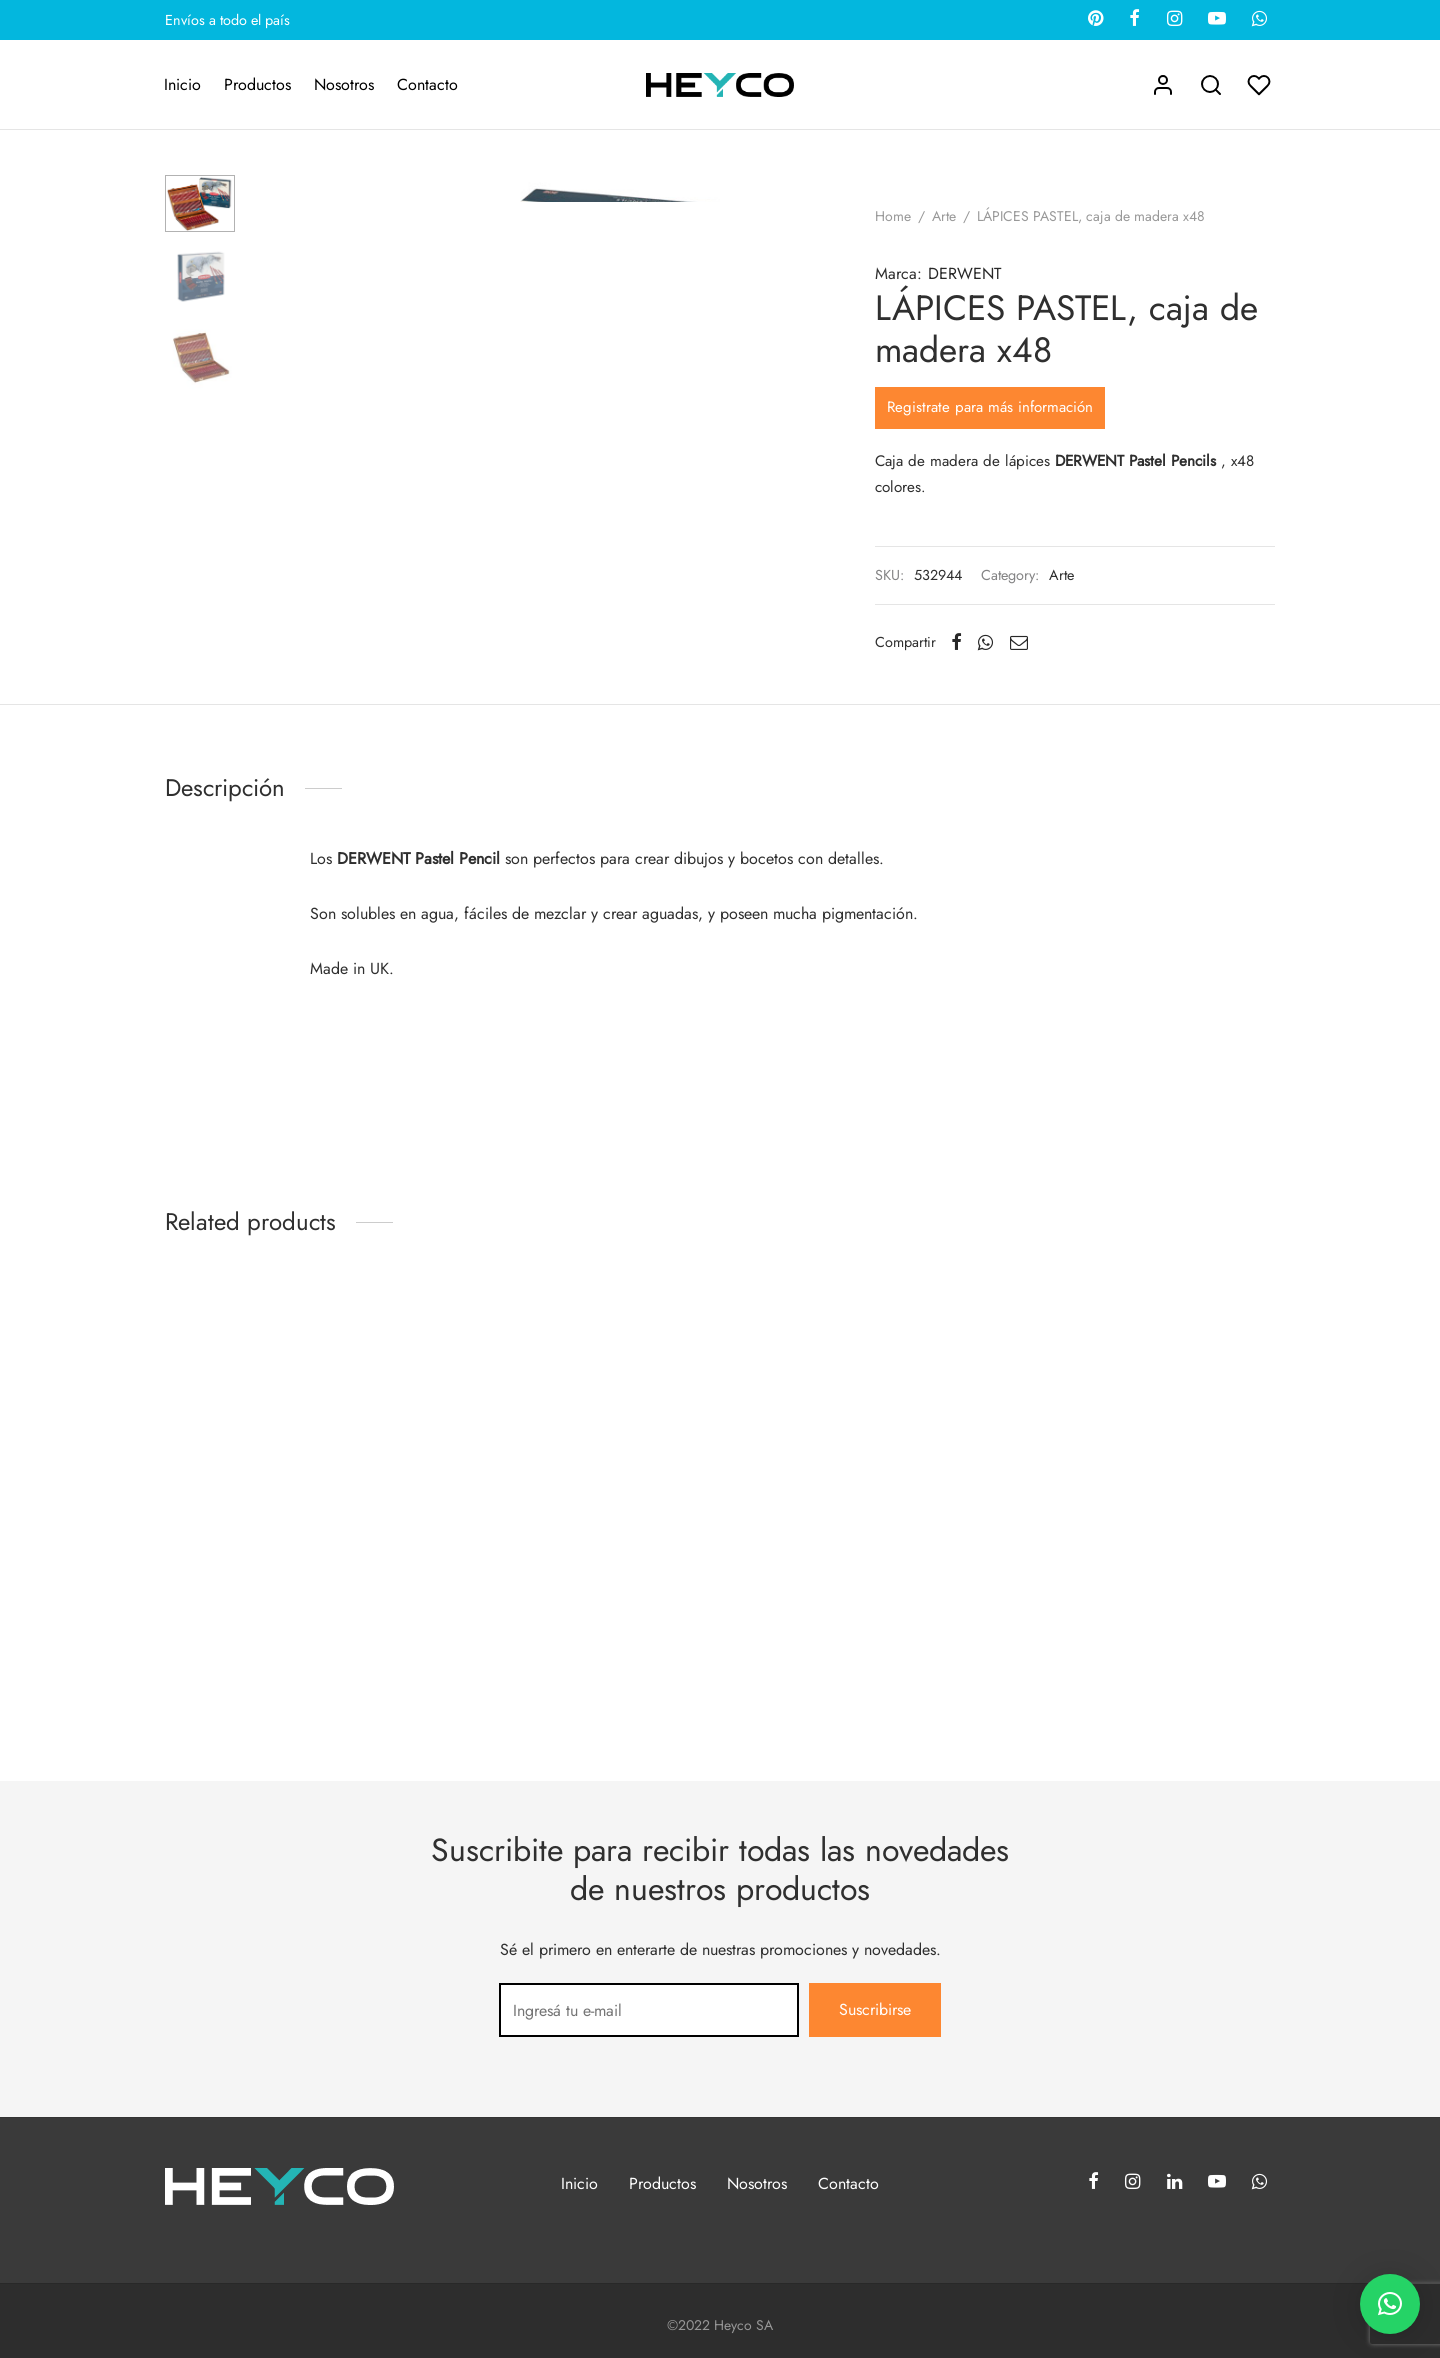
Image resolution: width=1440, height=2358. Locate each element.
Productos (257, 84)
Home (893, 216)
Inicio (182, 84)
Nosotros (344, 84)
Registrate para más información (990, 407)
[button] (1390, 2304)
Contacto (427, 84)
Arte (944, 216)
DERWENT (964, 273)
